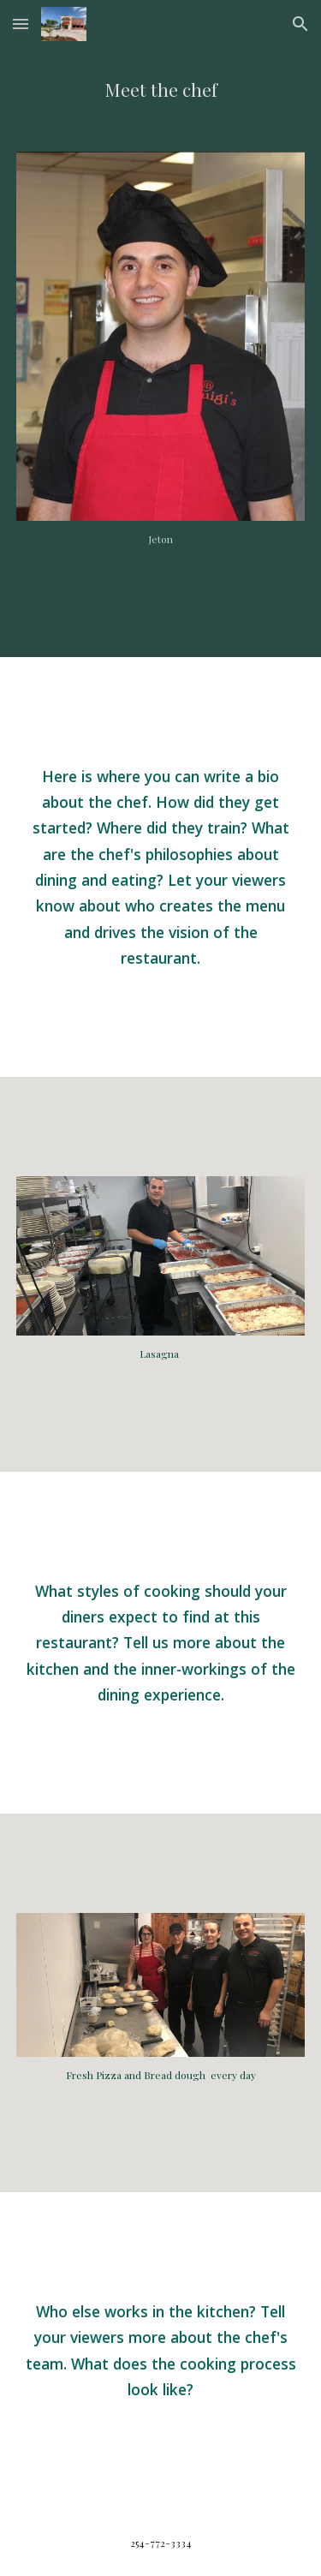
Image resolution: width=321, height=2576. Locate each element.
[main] (161, 90)
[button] (20, 23)
